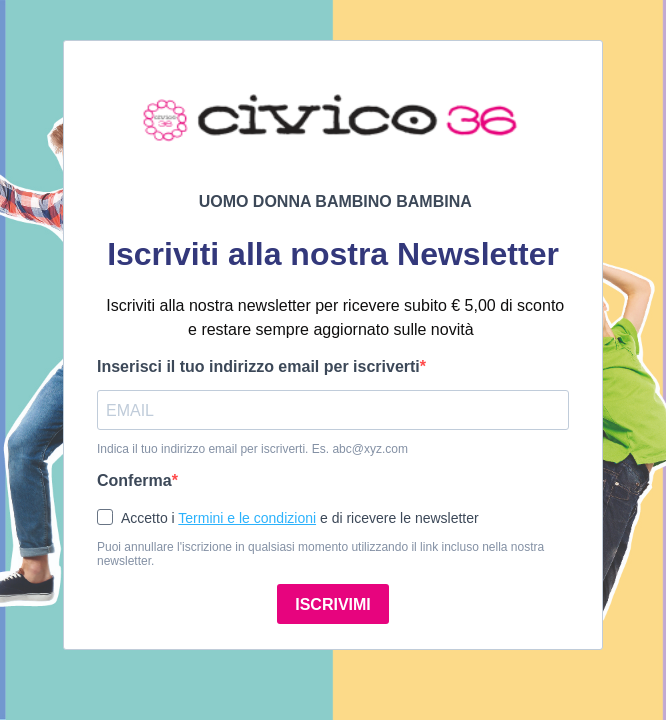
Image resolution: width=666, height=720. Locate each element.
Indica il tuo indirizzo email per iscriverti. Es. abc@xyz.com (252, 449)
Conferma (134, 480)
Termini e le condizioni (247, 518)
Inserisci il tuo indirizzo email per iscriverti (258, 366)
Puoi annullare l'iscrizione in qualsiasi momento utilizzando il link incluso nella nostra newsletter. (320, 554)
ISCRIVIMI (333, 604)
